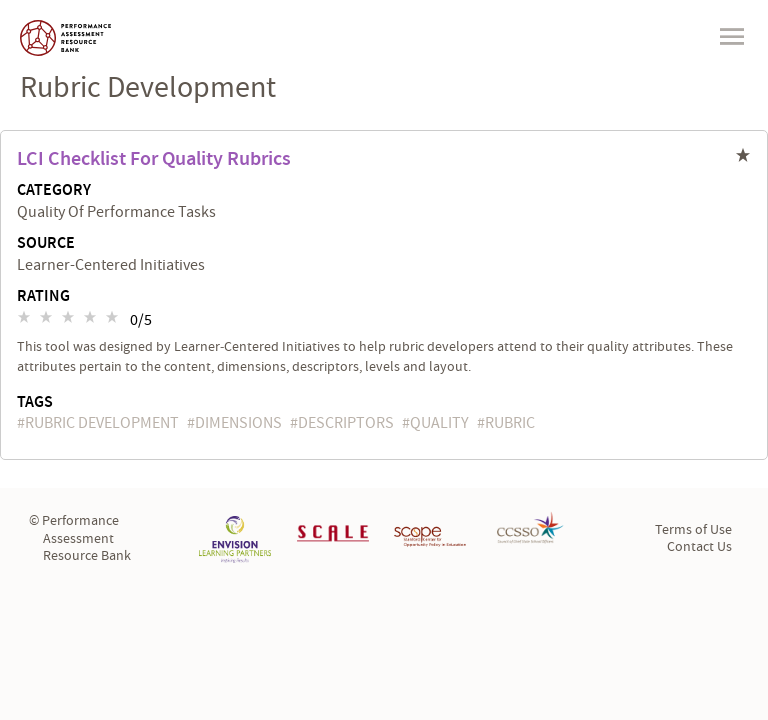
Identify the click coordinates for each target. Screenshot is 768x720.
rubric (510, 423)
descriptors (346, 423)
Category (54, 191)
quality (439, 423)
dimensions (238, 423)
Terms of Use (693, 530)
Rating (43, 297)
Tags (35, 402)
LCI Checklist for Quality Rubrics (154, 159)
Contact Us (699, 547)
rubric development (102, 423)
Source (46, 244)
